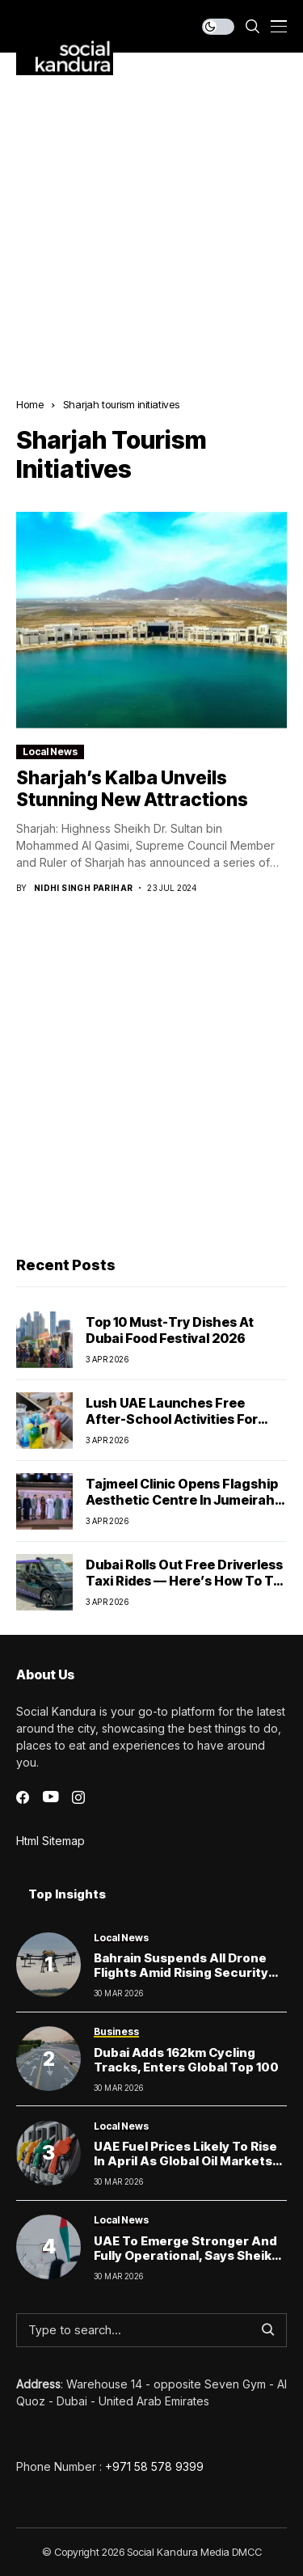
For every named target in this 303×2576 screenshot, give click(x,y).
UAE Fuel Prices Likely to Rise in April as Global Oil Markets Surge (185, 2161)
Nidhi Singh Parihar (83, 888)
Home (30, 404)
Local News (50, 751)
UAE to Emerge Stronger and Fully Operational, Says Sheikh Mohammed (187, 2255)
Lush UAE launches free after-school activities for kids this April (172, 1418)
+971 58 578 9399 (154, 2466)
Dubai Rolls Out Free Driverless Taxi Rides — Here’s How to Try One (186, 1579)
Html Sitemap (50, 1841)
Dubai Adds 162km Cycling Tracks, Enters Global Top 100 (186, 2060)
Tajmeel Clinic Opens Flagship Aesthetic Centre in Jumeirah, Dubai (183, 1499)
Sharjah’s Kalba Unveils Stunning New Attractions (132, 789)
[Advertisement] (151, 213)
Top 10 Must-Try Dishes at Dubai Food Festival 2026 (170, 1329)
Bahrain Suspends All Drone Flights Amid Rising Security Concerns (181, 1972)
